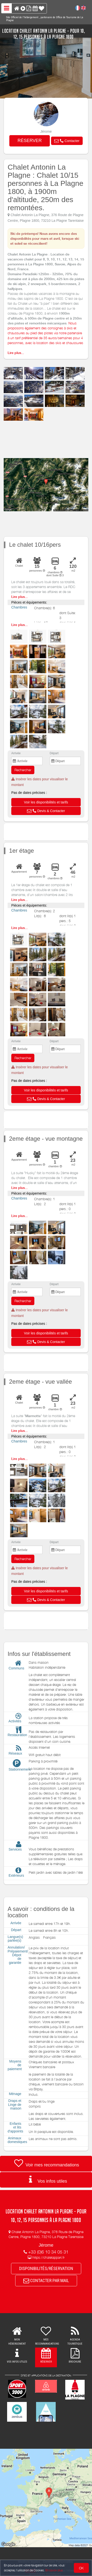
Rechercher (22, 770)
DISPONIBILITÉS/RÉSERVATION (46, 2268)
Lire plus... (16, 353)
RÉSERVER (29, 140)
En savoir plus (54, 2570)
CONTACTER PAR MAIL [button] (46, 2280)
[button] (66, 141)
